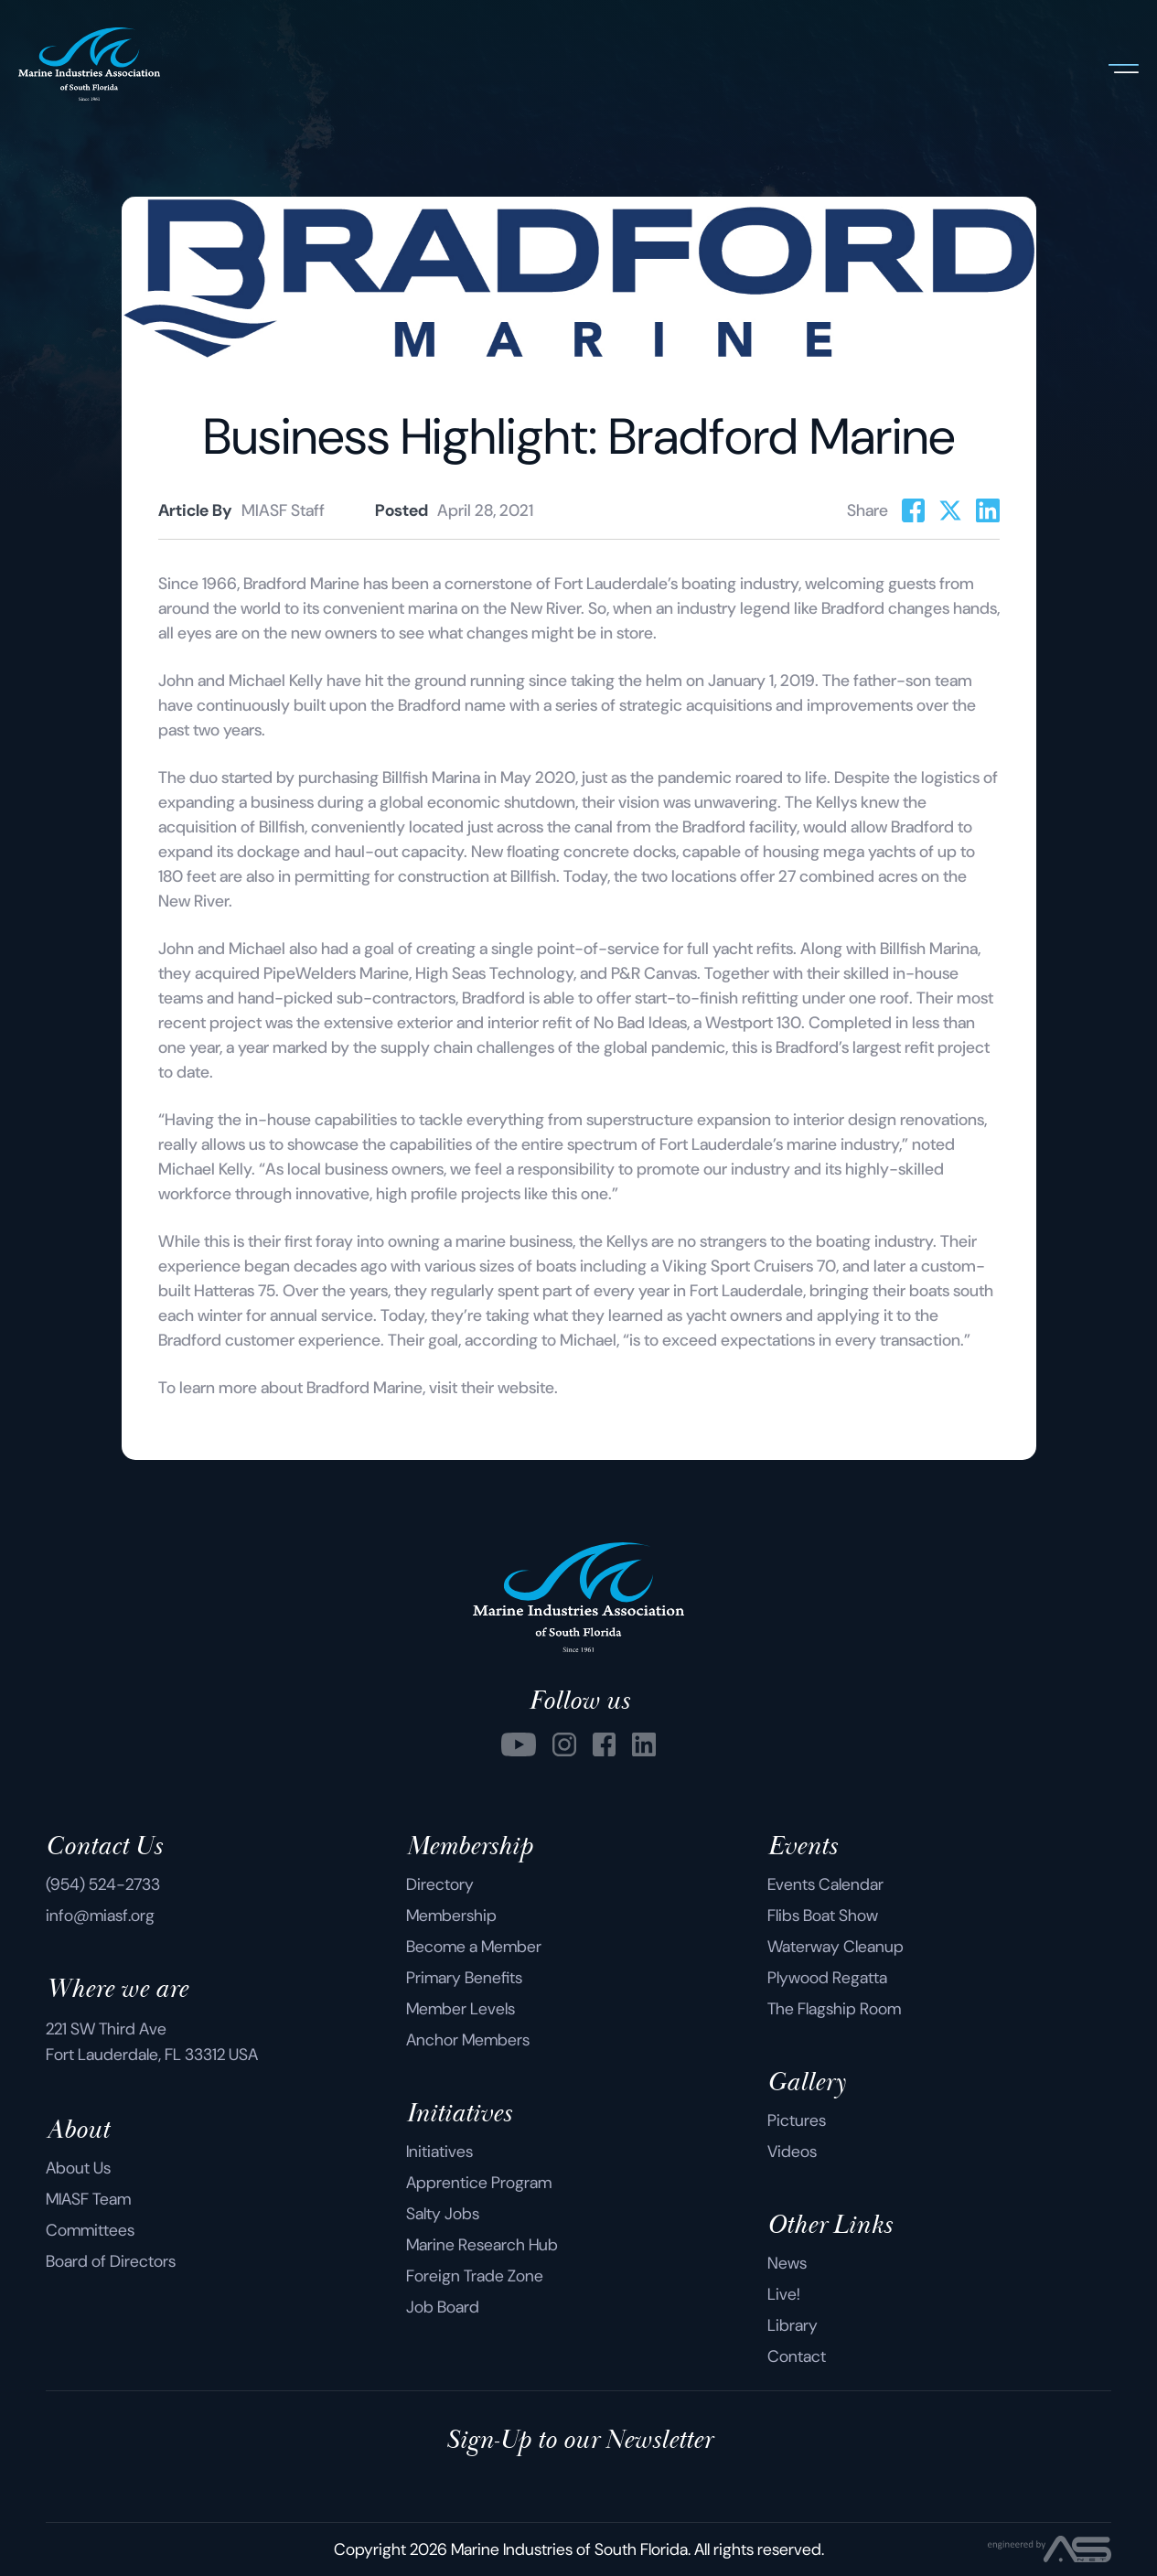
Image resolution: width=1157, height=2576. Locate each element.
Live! (783, 2294)
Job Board (442, 2307)
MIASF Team (88, 2199)
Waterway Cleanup (835, 1947)
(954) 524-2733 (103, 1884)
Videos (792, 2152)
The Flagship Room (834, 2009)
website (526, 1388)
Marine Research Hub (482, 2245)
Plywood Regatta (827, 1978)
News (787, 2263)
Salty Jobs (442, 2214)
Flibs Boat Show (822, 1916)
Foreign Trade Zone (474, 2276)
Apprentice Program (479, 2183)
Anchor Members (468, 2040)
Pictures (796, 2120)
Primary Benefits (464, 1978)
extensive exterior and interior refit (448, 1023)
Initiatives (439, 2152)
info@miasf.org (100, 1916)
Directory (440, 1884)
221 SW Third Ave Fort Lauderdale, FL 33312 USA (152, 2042)
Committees (90, 2230)
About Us (78, 2168)
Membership (451, 1916)
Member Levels (460, 2009)
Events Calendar (825, 1884)
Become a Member (473, 1947)
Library (792, 2325)
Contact (796, 2356)
